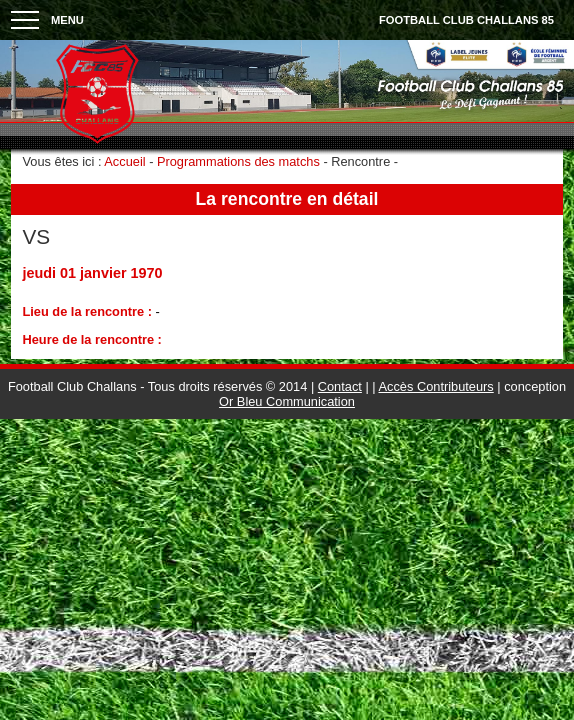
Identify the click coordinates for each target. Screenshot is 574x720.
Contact (340, 386)
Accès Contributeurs (436, 386)
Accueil (124, 161)
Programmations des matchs (238, 161)
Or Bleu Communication (287, 401)
